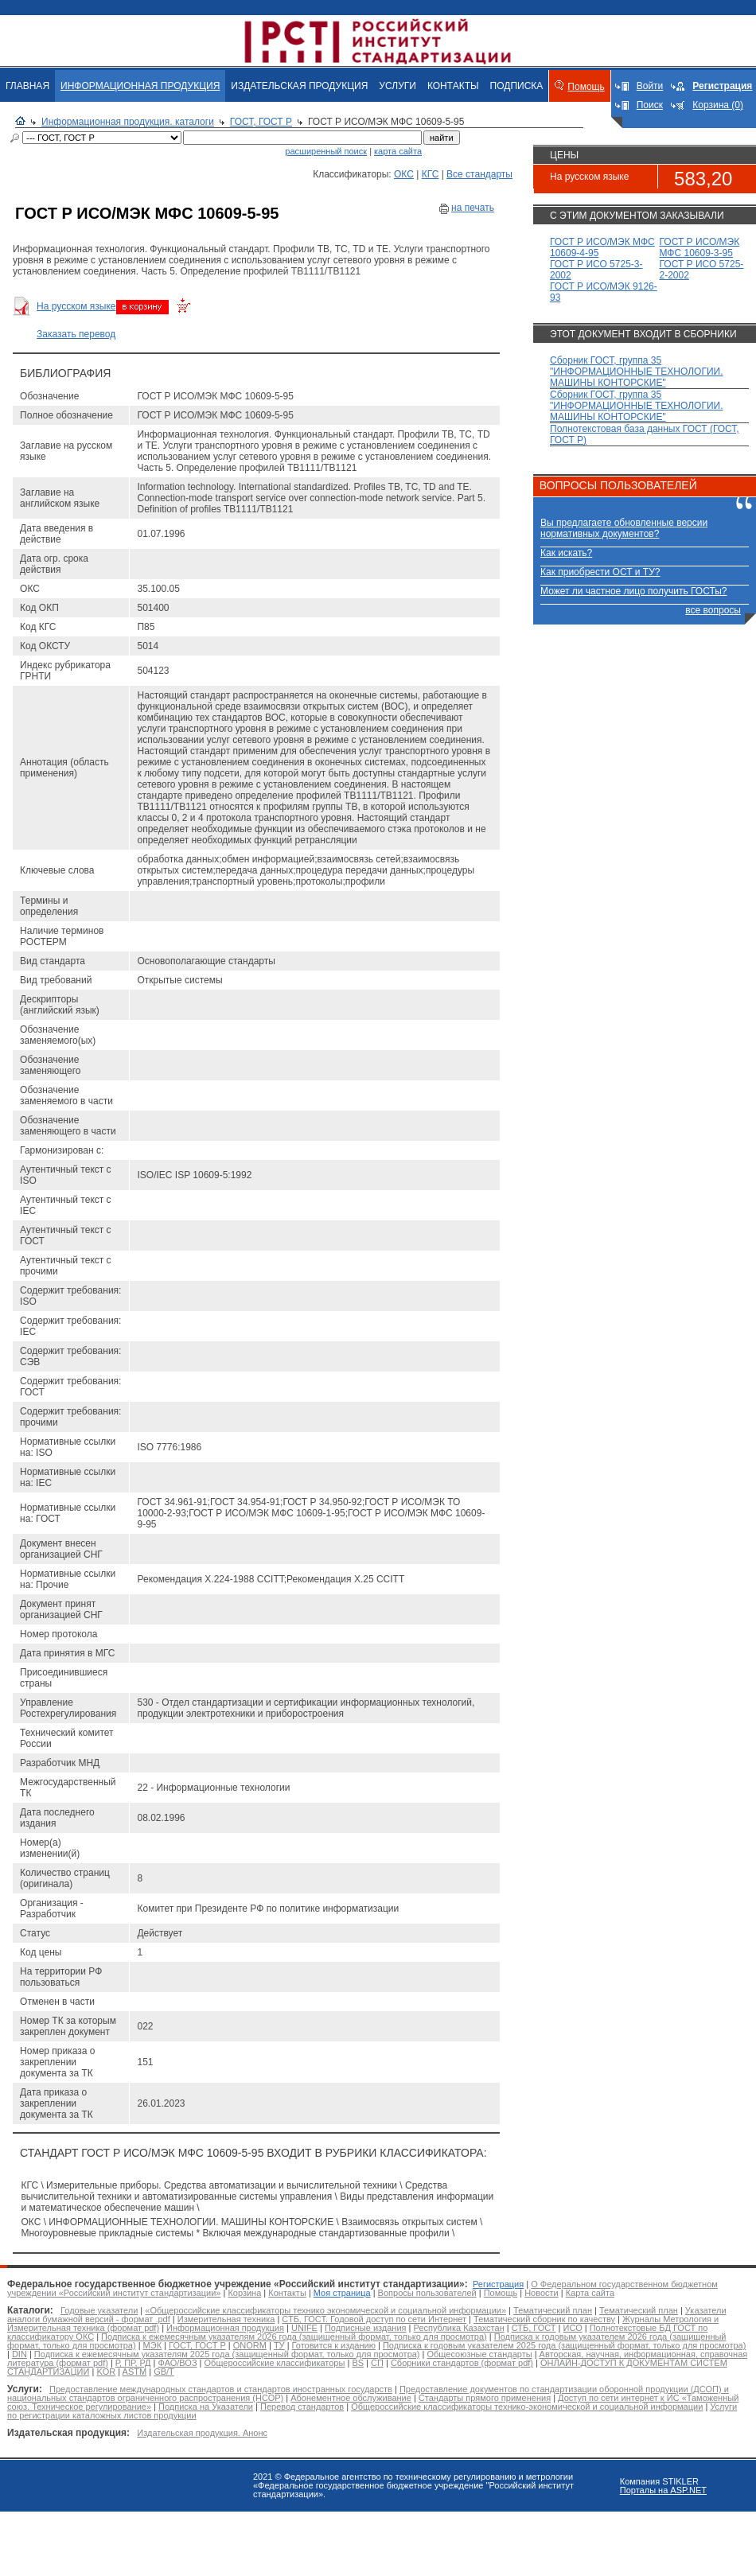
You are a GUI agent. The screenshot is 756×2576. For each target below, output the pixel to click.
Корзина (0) (717, 105)
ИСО (573, 2328)
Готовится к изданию (334, 2345)
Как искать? (566, 552)
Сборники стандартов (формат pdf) (462, 2363)
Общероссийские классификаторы (275, 2363)
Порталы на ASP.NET (663, 2490)
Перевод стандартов (302, 2406)
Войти (650, 85)
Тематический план (552, 2310)
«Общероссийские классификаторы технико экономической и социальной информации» (325, 2310)
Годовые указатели (99, 2310)
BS (358, 2363)
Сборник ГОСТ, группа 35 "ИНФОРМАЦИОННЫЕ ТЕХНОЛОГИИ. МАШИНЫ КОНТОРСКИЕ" (636, 371)
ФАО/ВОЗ (177, 2363)
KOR (105, 2371)
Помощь (585, 86)
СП (377, 2363)
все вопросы (713, 610)
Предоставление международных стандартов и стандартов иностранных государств (220, 2389)
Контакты (287, 2293)
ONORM (250, 2345)
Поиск (650, 105)
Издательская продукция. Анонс (202, 2433)
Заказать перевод (76, 334)
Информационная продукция (225, 2328)
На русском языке (76, 306)
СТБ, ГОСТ (534, 2328)
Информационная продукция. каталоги (127, 121)
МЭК (152, 2345)
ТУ (279, 2345)
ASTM (135, 2371)
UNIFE (304, 2328)
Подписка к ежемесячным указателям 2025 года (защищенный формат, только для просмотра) (227, 2354)
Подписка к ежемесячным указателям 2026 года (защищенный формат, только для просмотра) (294, 2336)
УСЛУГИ (397, 85)
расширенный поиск (326, 151)
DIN (19, 2354)
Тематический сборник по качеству (544, 2319)
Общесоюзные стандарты (479, 2354)
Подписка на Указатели (205, 2406)
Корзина (244, 2293)
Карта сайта (590, 2293)
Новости (541, 2293)
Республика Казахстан (459, 2328)
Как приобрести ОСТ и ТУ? (600, 572)
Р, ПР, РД (133, 2363)
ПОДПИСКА (517, 85)
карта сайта (398, 151)
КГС (430, 174)
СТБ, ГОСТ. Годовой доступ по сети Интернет (374, 2319)
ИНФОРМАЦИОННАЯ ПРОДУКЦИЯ (140, 85)
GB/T (164, 2371)
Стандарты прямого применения (485, 2398)
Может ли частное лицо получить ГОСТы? (633, 591)
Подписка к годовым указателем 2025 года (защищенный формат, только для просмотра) (564, 2345)
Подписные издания (366, 2328)
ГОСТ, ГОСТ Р (261, 121)
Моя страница (342, 2293)
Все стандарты (479, 174)
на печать (472, 207)
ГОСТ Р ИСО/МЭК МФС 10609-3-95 (700, 247)
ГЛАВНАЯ (27, 85)
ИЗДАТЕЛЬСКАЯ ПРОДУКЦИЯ (299, 85)
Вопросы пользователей (427, 2293)
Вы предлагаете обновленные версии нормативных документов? (623, 528)
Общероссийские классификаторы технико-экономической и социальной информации (527, 2406)
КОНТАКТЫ (453, 85)
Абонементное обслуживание (350, 2398)
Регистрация (498, 2284)
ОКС (404, 174)
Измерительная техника (226, 2319)
